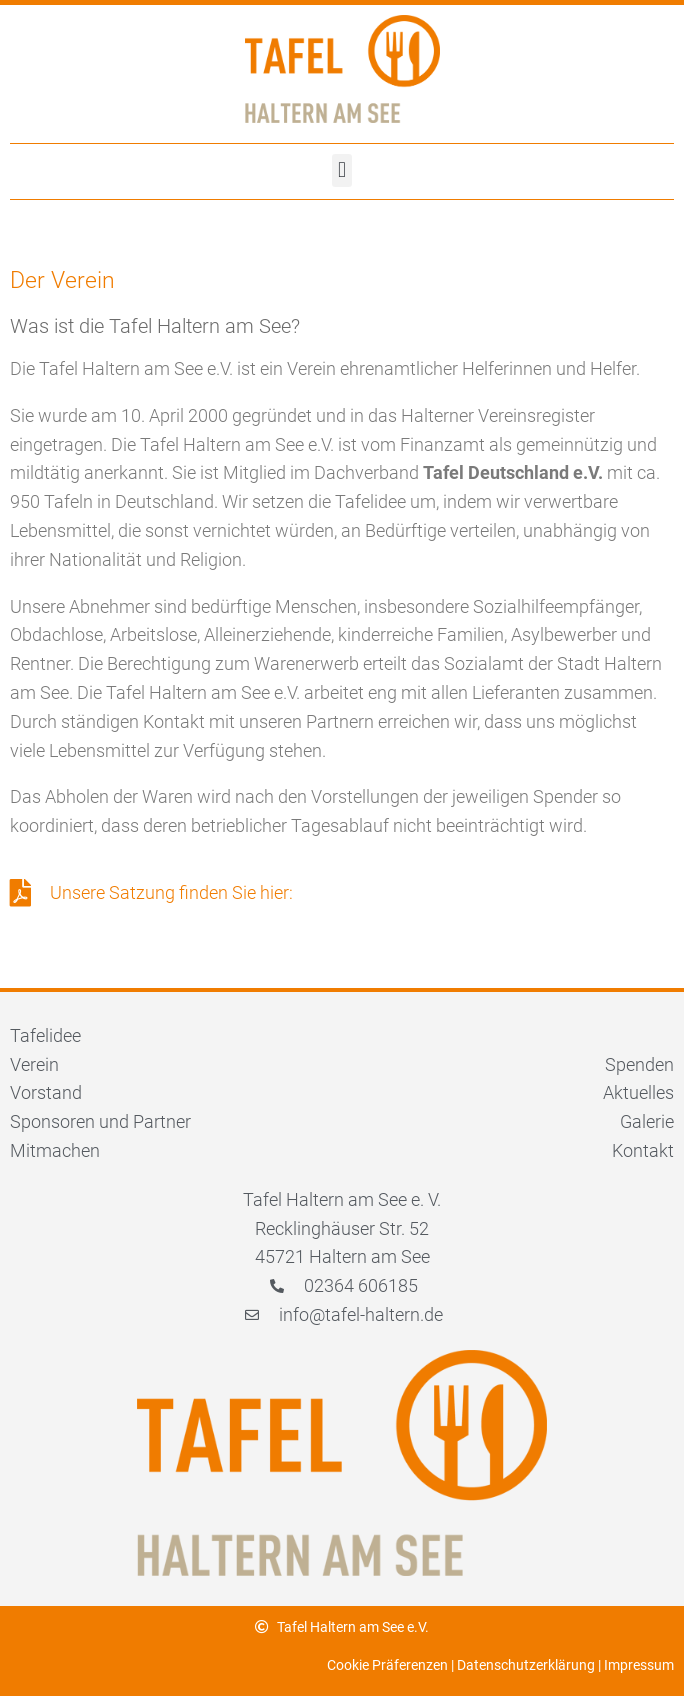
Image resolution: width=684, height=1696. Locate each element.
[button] (341, 170)
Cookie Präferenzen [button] (387, 1665)
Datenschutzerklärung (526, 1665)
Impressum (639, 1665)
